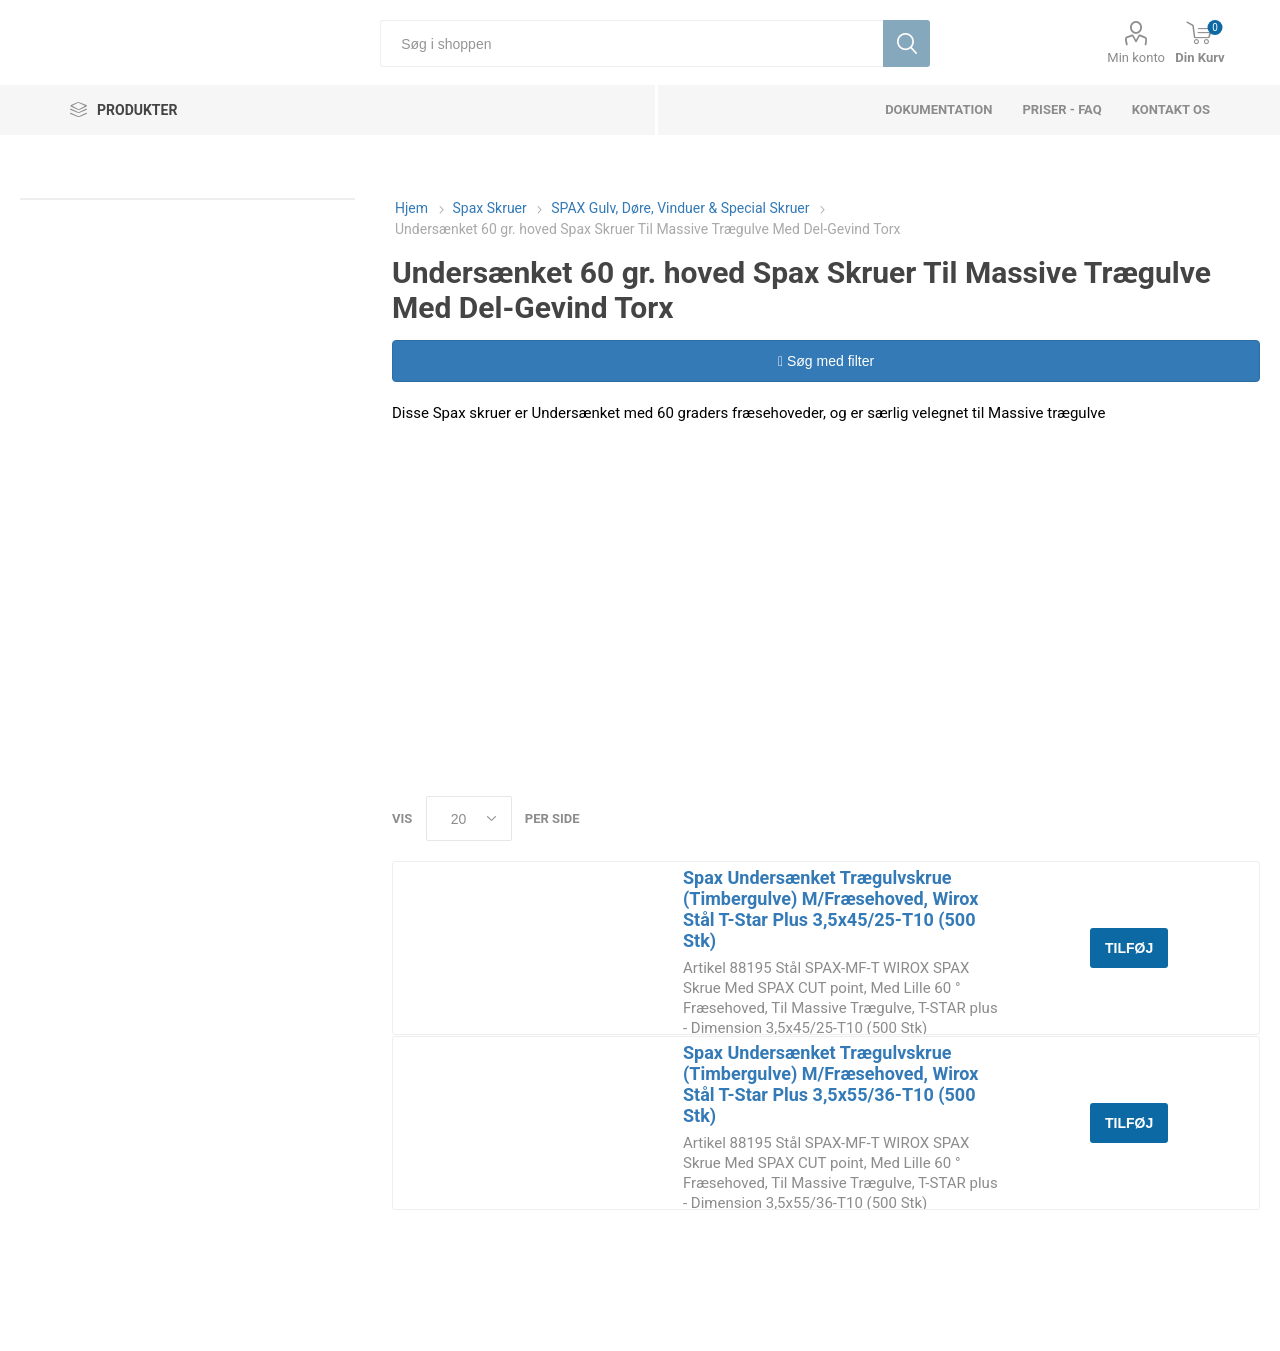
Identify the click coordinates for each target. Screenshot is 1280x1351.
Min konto (1136, 57)
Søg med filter (826, 361)
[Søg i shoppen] (631, 43)
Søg (906, 43)
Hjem (411, 208)
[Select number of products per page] (469, 818)
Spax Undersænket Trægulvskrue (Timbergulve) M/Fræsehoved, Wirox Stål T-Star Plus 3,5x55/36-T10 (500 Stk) (830, 1084)
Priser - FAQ (1061, 109)
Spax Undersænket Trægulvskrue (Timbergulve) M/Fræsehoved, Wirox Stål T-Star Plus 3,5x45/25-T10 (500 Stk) (830, 909)
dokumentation (938, 109)
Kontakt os (1171, 109)
